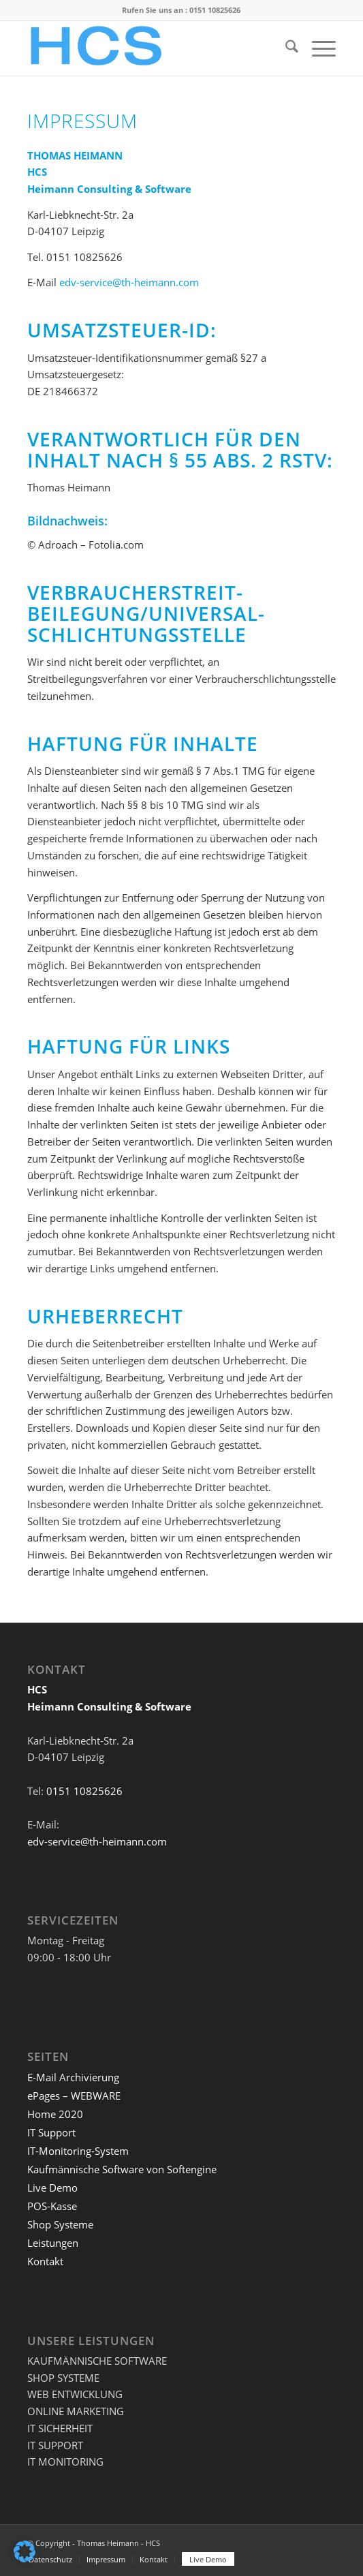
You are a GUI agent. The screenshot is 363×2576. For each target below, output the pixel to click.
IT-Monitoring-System (78, 2151)
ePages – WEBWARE (74, 2095)
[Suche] (285, 48)
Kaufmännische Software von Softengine (122, 2169)
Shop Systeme (60, 2224)
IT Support (51, 2132)
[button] (24, 2551)
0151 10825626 (214, 10)
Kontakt (45, 2261)
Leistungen (52, 2243)
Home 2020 (55, 2114)
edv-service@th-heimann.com (129, 282)
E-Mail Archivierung (73, 2077)
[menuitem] (285, 48)
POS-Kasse (52, 2206)
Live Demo (52, 2187)
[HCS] (150, 48)
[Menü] (317, 48)
